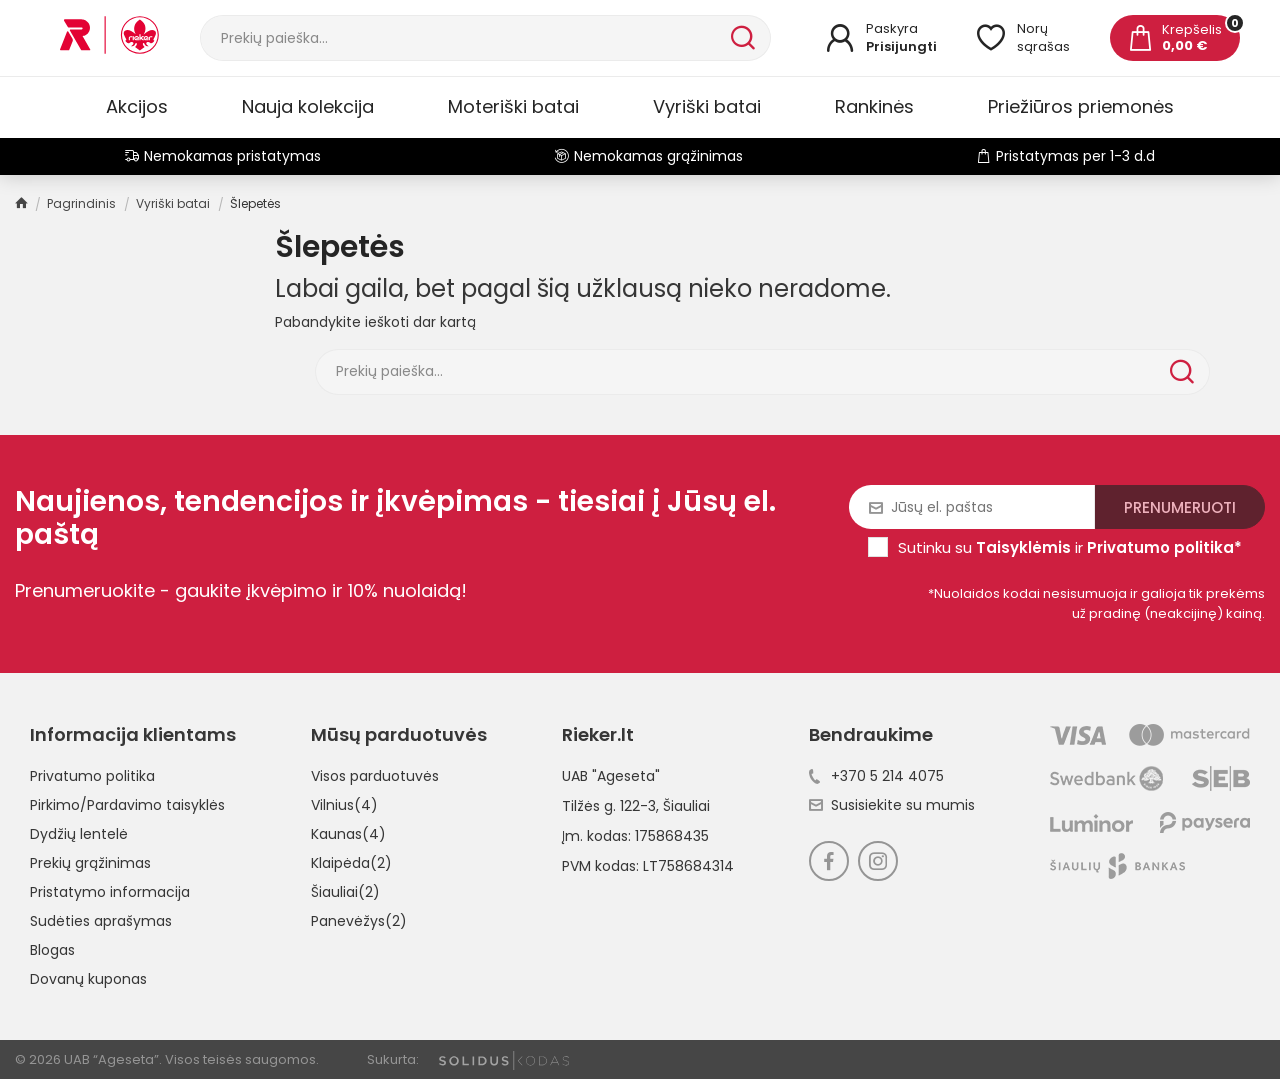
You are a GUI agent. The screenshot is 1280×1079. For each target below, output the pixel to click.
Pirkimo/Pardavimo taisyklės (127, 805)
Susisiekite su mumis (892, 805)
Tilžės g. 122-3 (609, 806)
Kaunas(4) (348, 834)
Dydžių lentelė (79, 834)
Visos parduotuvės (375, 776)
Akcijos (137, 106)
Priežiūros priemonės (1081, 106)
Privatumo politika (92, 776)
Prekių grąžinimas (90, 863)
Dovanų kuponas (88, 979)
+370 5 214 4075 (876, 776)
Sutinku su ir (1070, 547)
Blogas (52, 950)
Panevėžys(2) (359, 921)
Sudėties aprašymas (101, 921)
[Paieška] (463, 38)
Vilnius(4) (344, 805)
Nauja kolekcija (308, 106)
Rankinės (874, 106)
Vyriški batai (707, 106)
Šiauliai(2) (345, 892)
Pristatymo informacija (110, 892)
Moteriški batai (513, 106)
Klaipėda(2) (351, 863)
